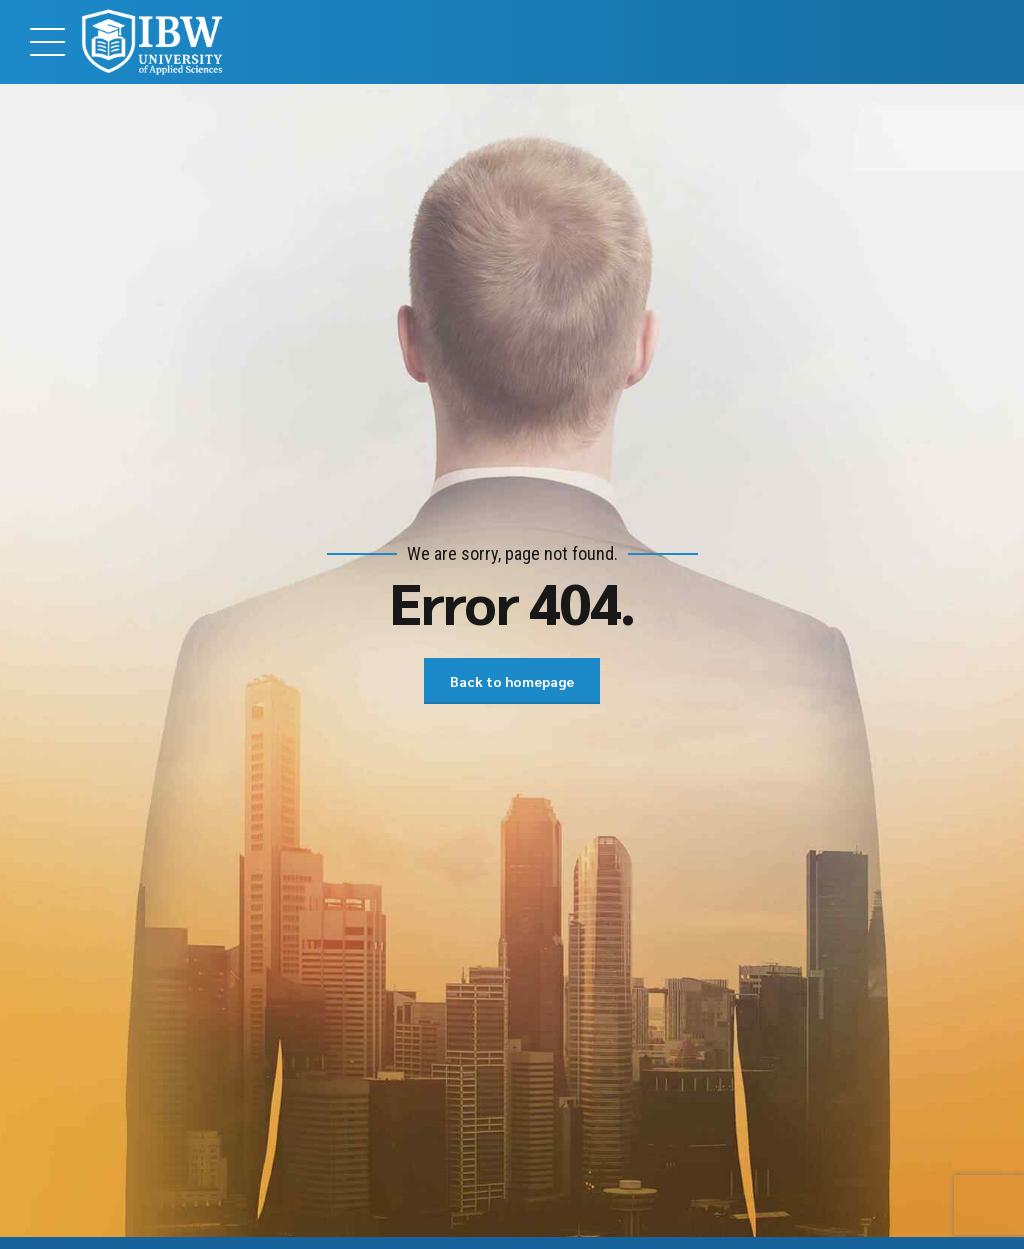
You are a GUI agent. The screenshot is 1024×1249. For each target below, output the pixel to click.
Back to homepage (512, 681)
